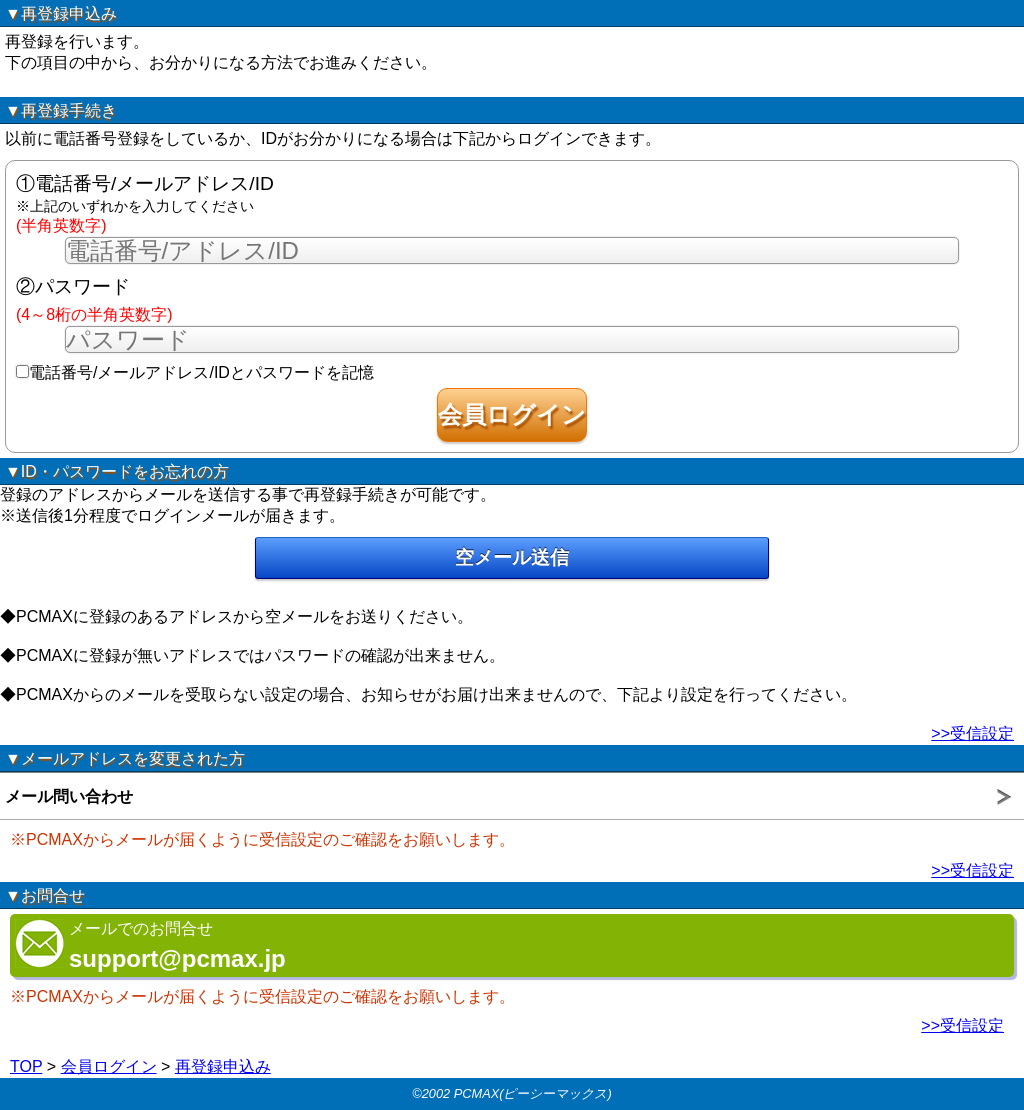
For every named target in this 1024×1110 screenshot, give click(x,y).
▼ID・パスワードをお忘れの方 (117, 471)
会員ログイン (109, 1066)
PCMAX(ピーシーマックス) (533, 1093)
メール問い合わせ (69, 796)
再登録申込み (223, 1066)
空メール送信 (512, 557)
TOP (26, 1066)
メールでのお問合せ (150, 945)
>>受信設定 (972, 733)
